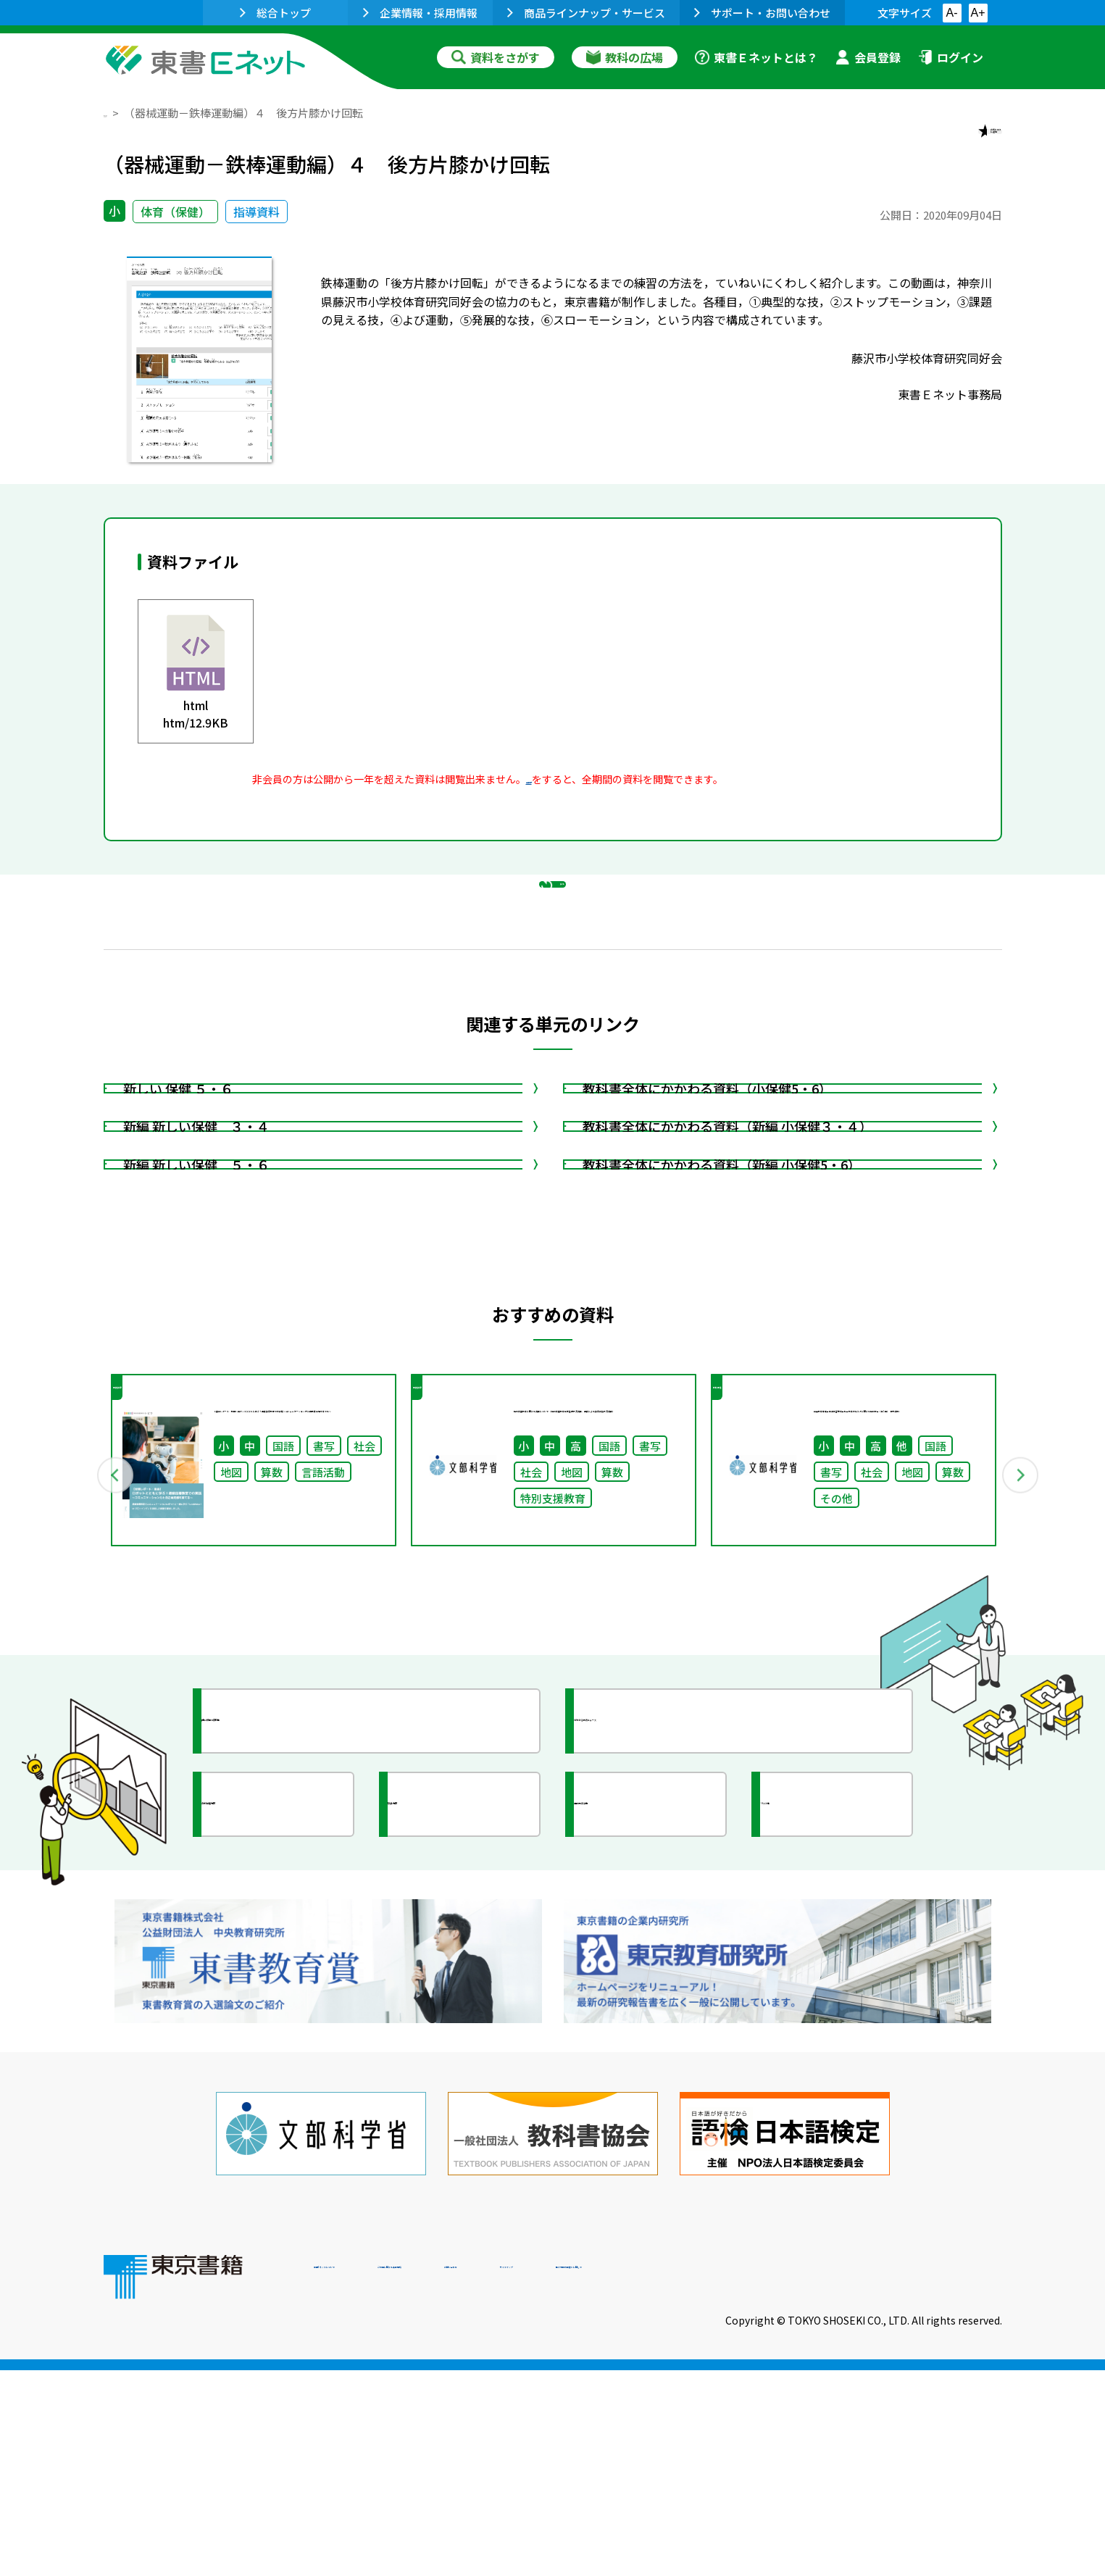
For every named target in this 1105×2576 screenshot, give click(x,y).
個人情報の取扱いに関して (932, 2477)
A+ (977, 13)
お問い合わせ (673, 2477)
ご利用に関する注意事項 (532, 2477)
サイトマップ (785, 2477)
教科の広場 (624, 57)
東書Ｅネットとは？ (756, 57)
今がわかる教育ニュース (674, 1991)
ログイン (950, 57)
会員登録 (868, 57)
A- (952, 13)
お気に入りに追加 (939, 143)
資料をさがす (495, 57)
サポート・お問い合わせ (762, 12)
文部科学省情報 (276, 2074)
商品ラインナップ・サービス (586, 12)
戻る (553, 957)
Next (1023, 1718)
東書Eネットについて (369, 2477)
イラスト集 (821, 2074)
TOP (115, 112)
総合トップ (275, 12)
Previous (82, 1718)
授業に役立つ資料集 (289, 1991)
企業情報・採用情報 (420, 12)
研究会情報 (449, 2074)
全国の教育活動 (648, 2074)
